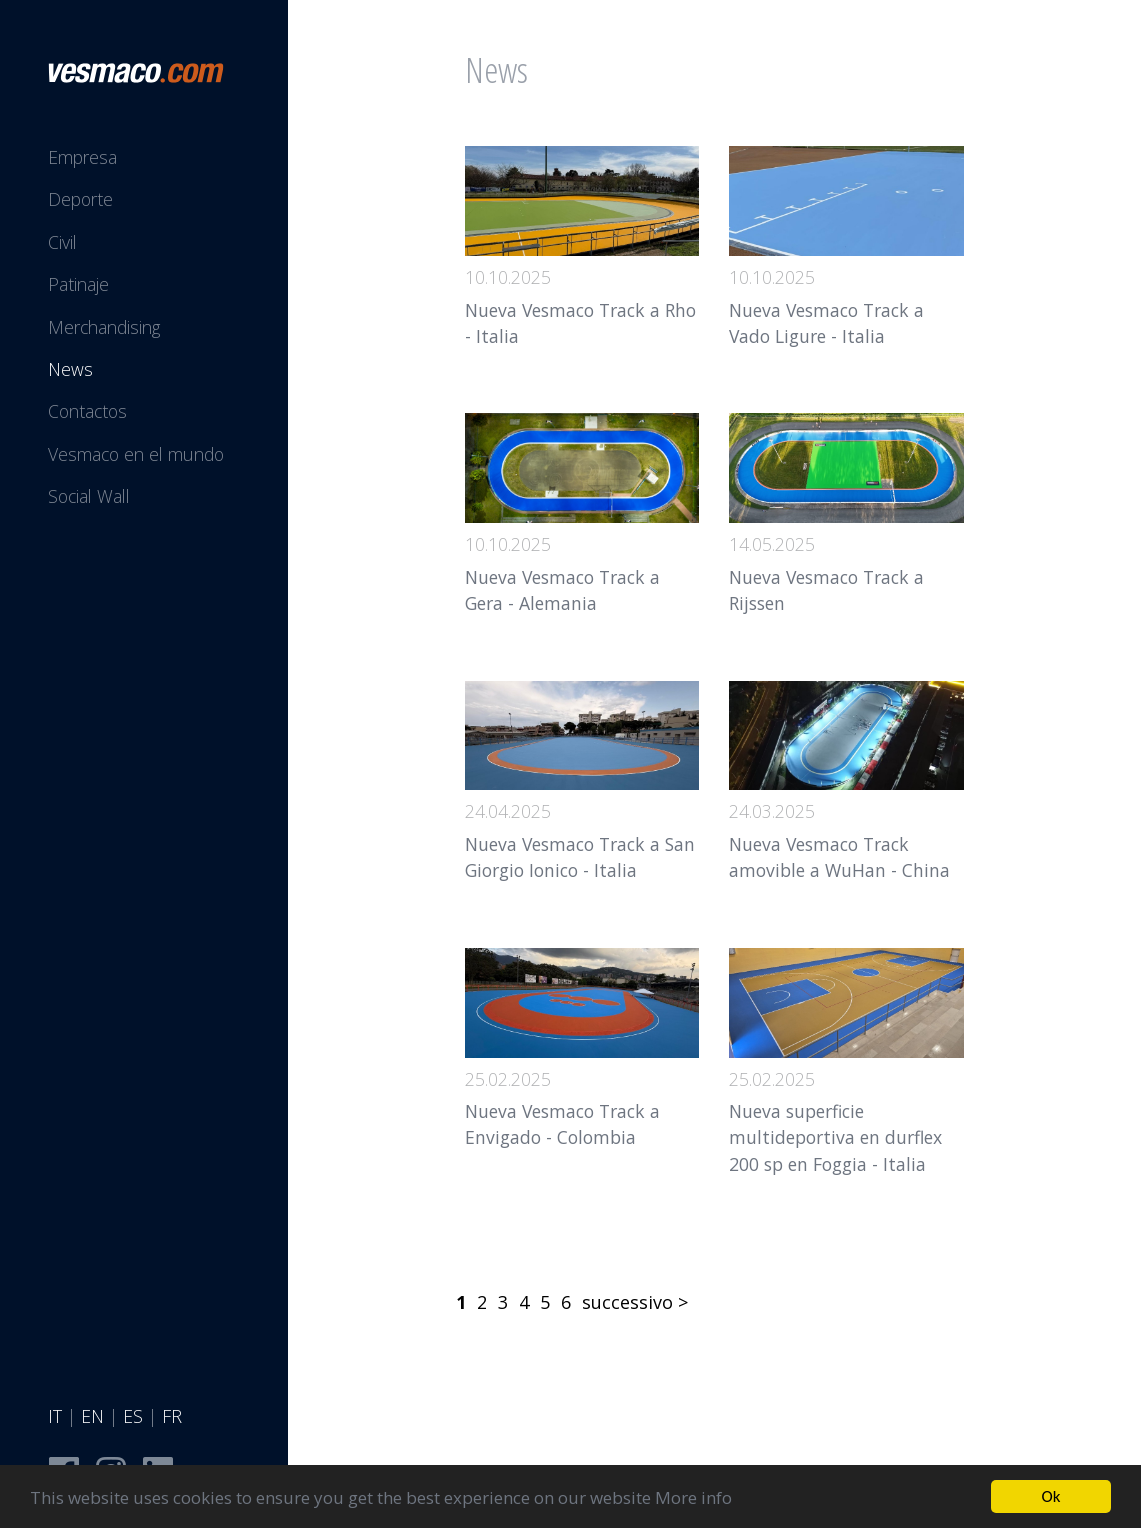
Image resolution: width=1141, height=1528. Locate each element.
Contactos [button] (87, 411)
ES (133, 1416)
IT (55, 1416)
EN (92, 1416)
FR (172, 1416)
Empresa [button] (82, 157)
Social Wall (89, 496)
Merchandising (104, 327)
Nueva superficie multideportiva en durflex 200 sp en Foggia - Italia (835, 1137)
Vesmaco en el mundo (136, 454)
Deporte (80, 199)
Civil (62, 242)
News (70, 369)
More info (693, 1498)
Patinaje (78, 284)
